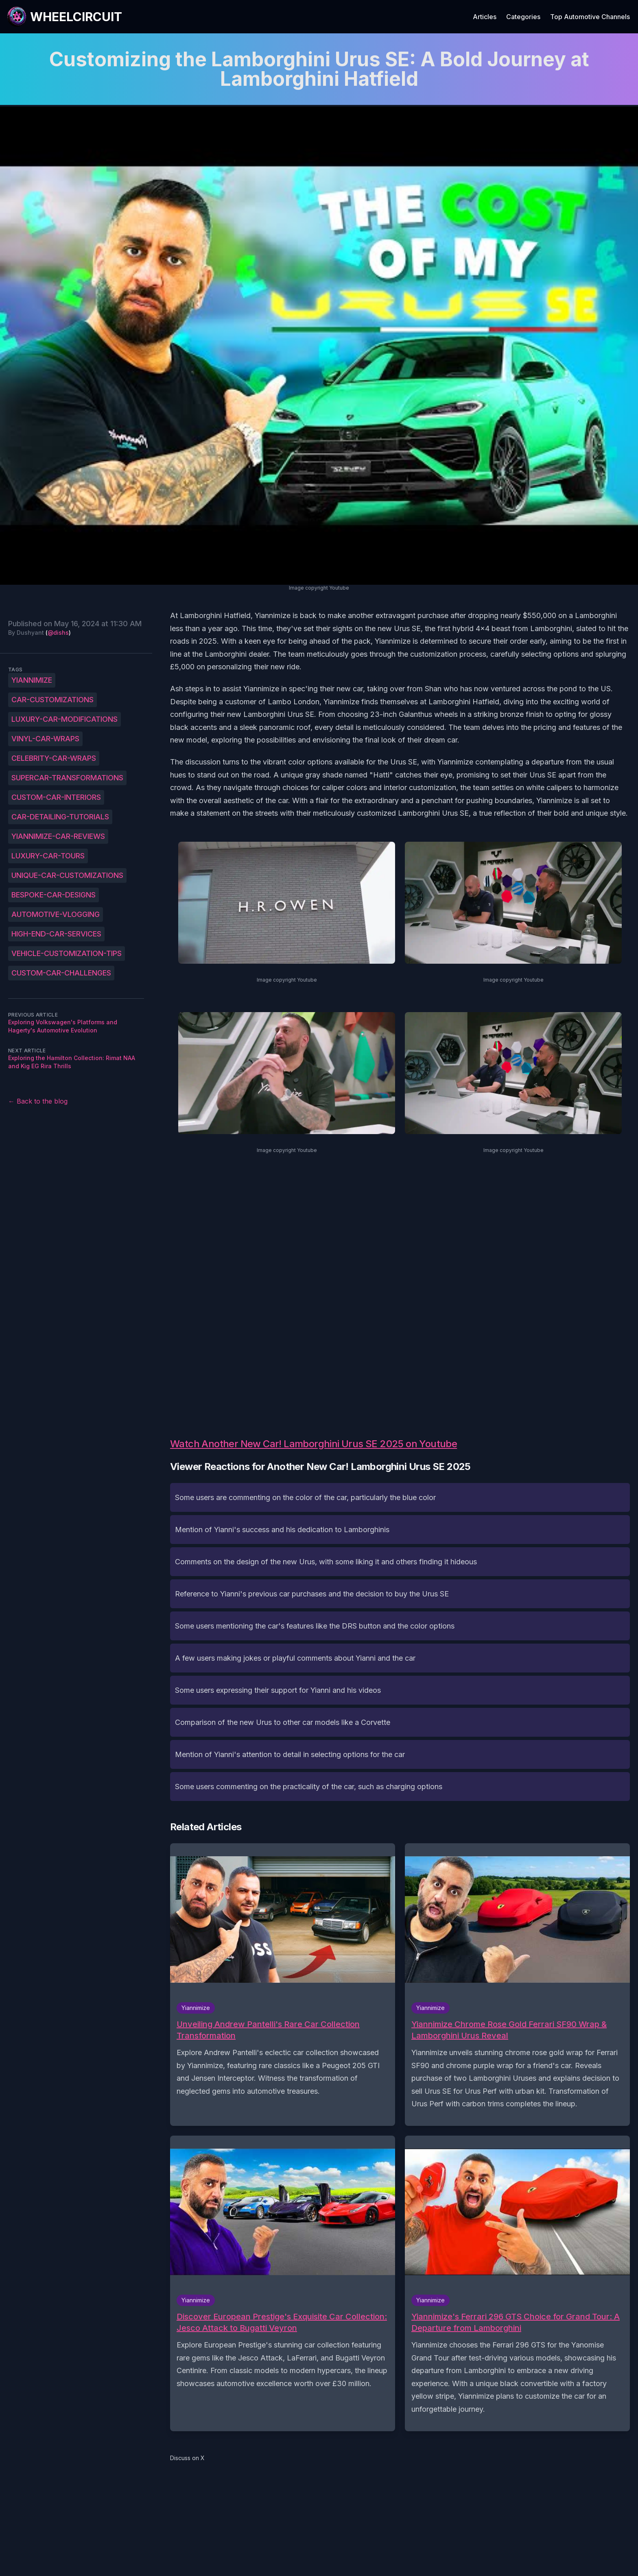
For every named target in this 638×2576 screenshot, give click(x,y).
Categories (523, 17)
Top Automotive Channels (590, 17)
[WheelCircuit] (64, 16)
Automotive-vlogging (55, 914)
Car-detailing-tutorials (60, 816)
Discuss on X (187, 2457)
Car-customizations (52, 699)
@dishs (58, 632)
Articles (484, 17)
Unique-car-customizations (67, 875)
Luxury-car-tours (48, 855)
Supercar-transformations (67, 777)
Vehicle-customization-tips (66, 953)
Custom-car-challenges (61, 973)
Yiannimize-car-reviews (58, 836)
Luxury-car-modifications (64, 719)
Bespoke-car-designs (53, 895)
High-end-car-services (56, 934)
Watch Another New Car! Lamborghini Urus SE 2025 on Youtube (313, 1444)
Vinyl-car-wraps (45, 738)
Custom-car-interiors (56, 797)
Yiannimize (31, 680)
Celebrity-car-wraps (53, 758)
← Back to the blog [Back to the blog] (38, 1101)
